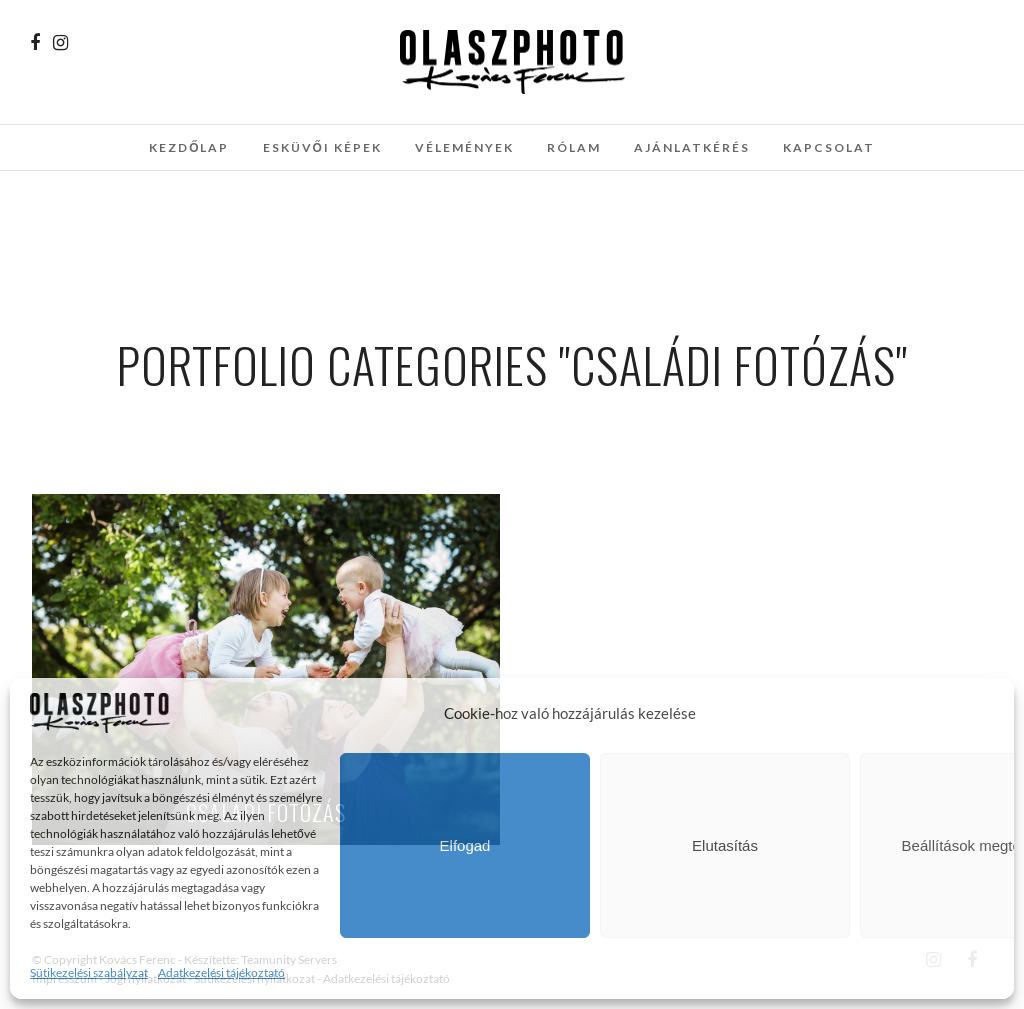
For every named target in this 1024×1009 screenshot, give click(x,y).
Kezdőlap (189, 147)
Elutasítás (725, 845)
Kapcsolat (829, 147)
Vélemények (464, 147)
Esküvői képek (322, 147)
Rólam (574, 147)
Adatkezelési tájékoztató (221, 972)
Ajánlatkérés (692, 147)
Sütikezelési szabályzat (89, 972)
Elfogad (465, 845)
